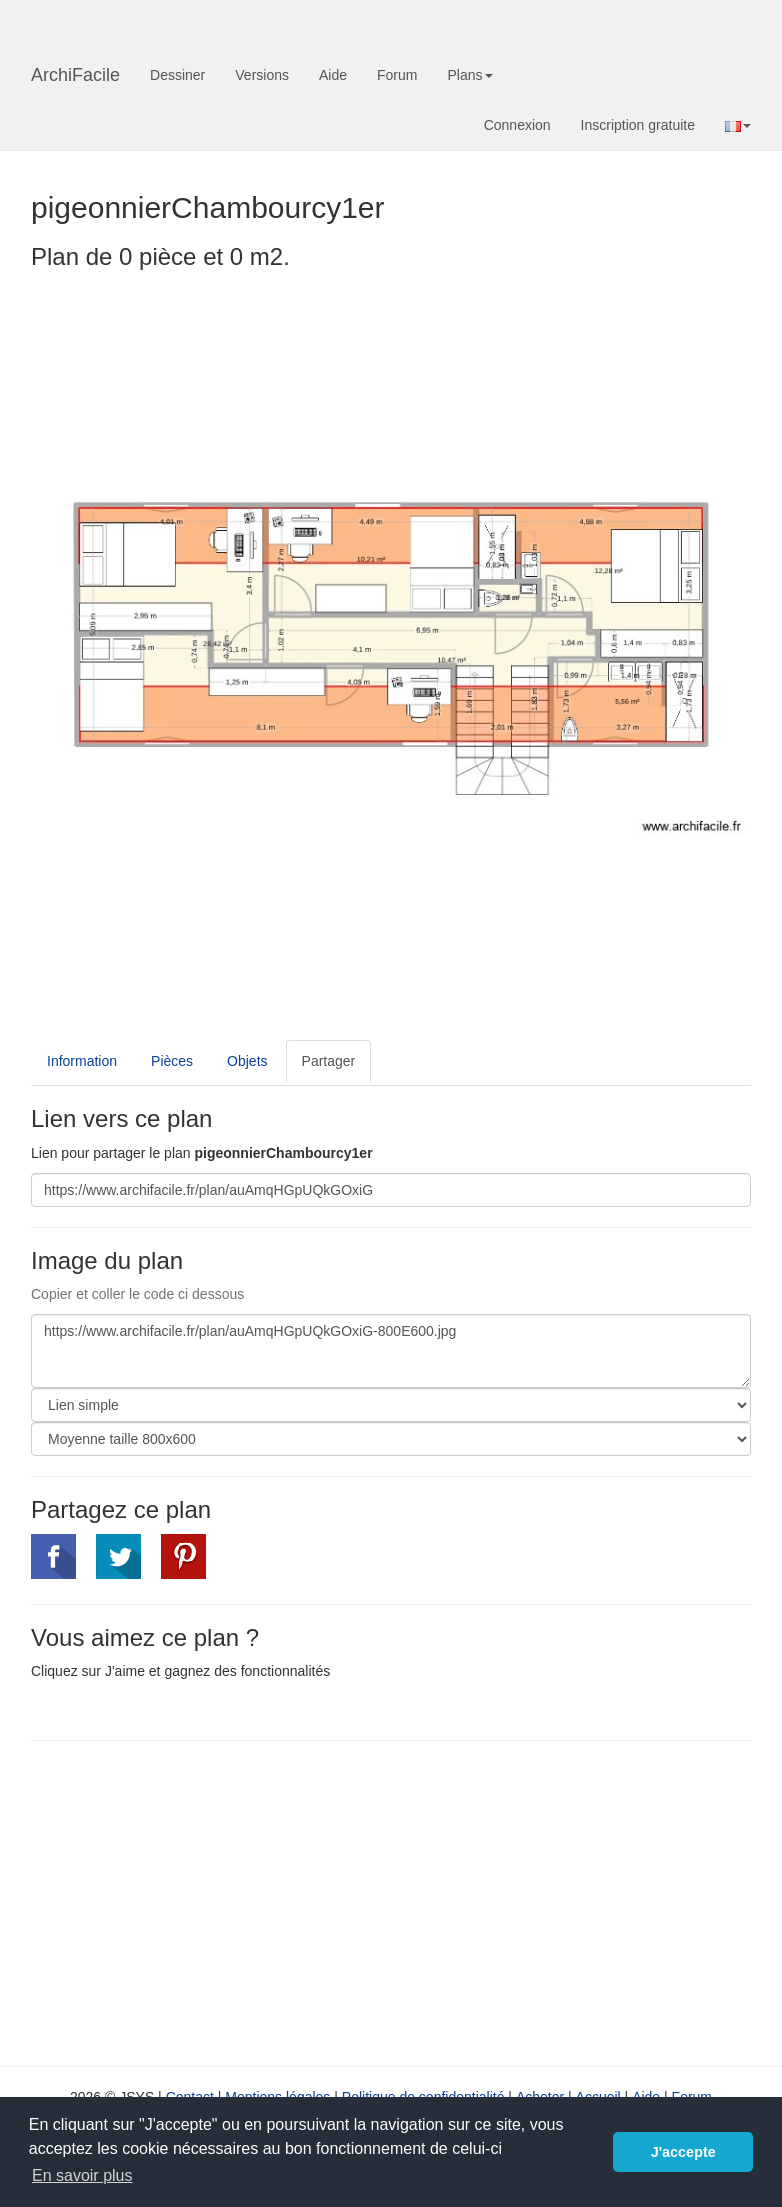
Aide (333, 75)
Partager (329, 1061)
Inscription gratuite (638, 125)
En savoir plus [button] (82, 2175)
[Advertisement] (199, 1901)
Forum (397, 75)
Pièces (172, 1061)
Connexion (517, 125)
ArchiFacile (75, 75)
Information (82, 1061)
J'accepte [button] (683, 2152)
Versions (262, 75)
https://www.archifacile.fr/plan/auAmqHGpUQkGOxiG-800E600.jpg (391, 1351)
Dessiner (177, 75)
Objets (247, 1061)
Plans (469, 75)
